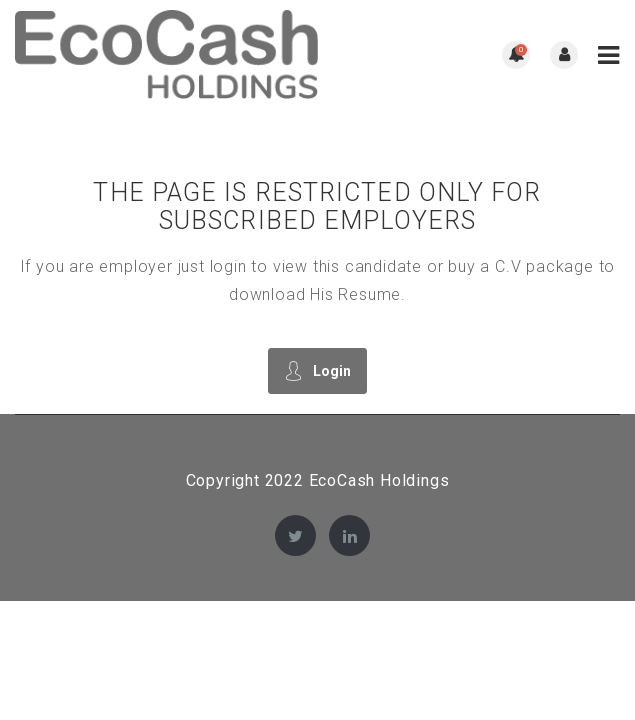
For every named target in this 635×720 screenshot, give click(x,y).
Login (317, 370)
